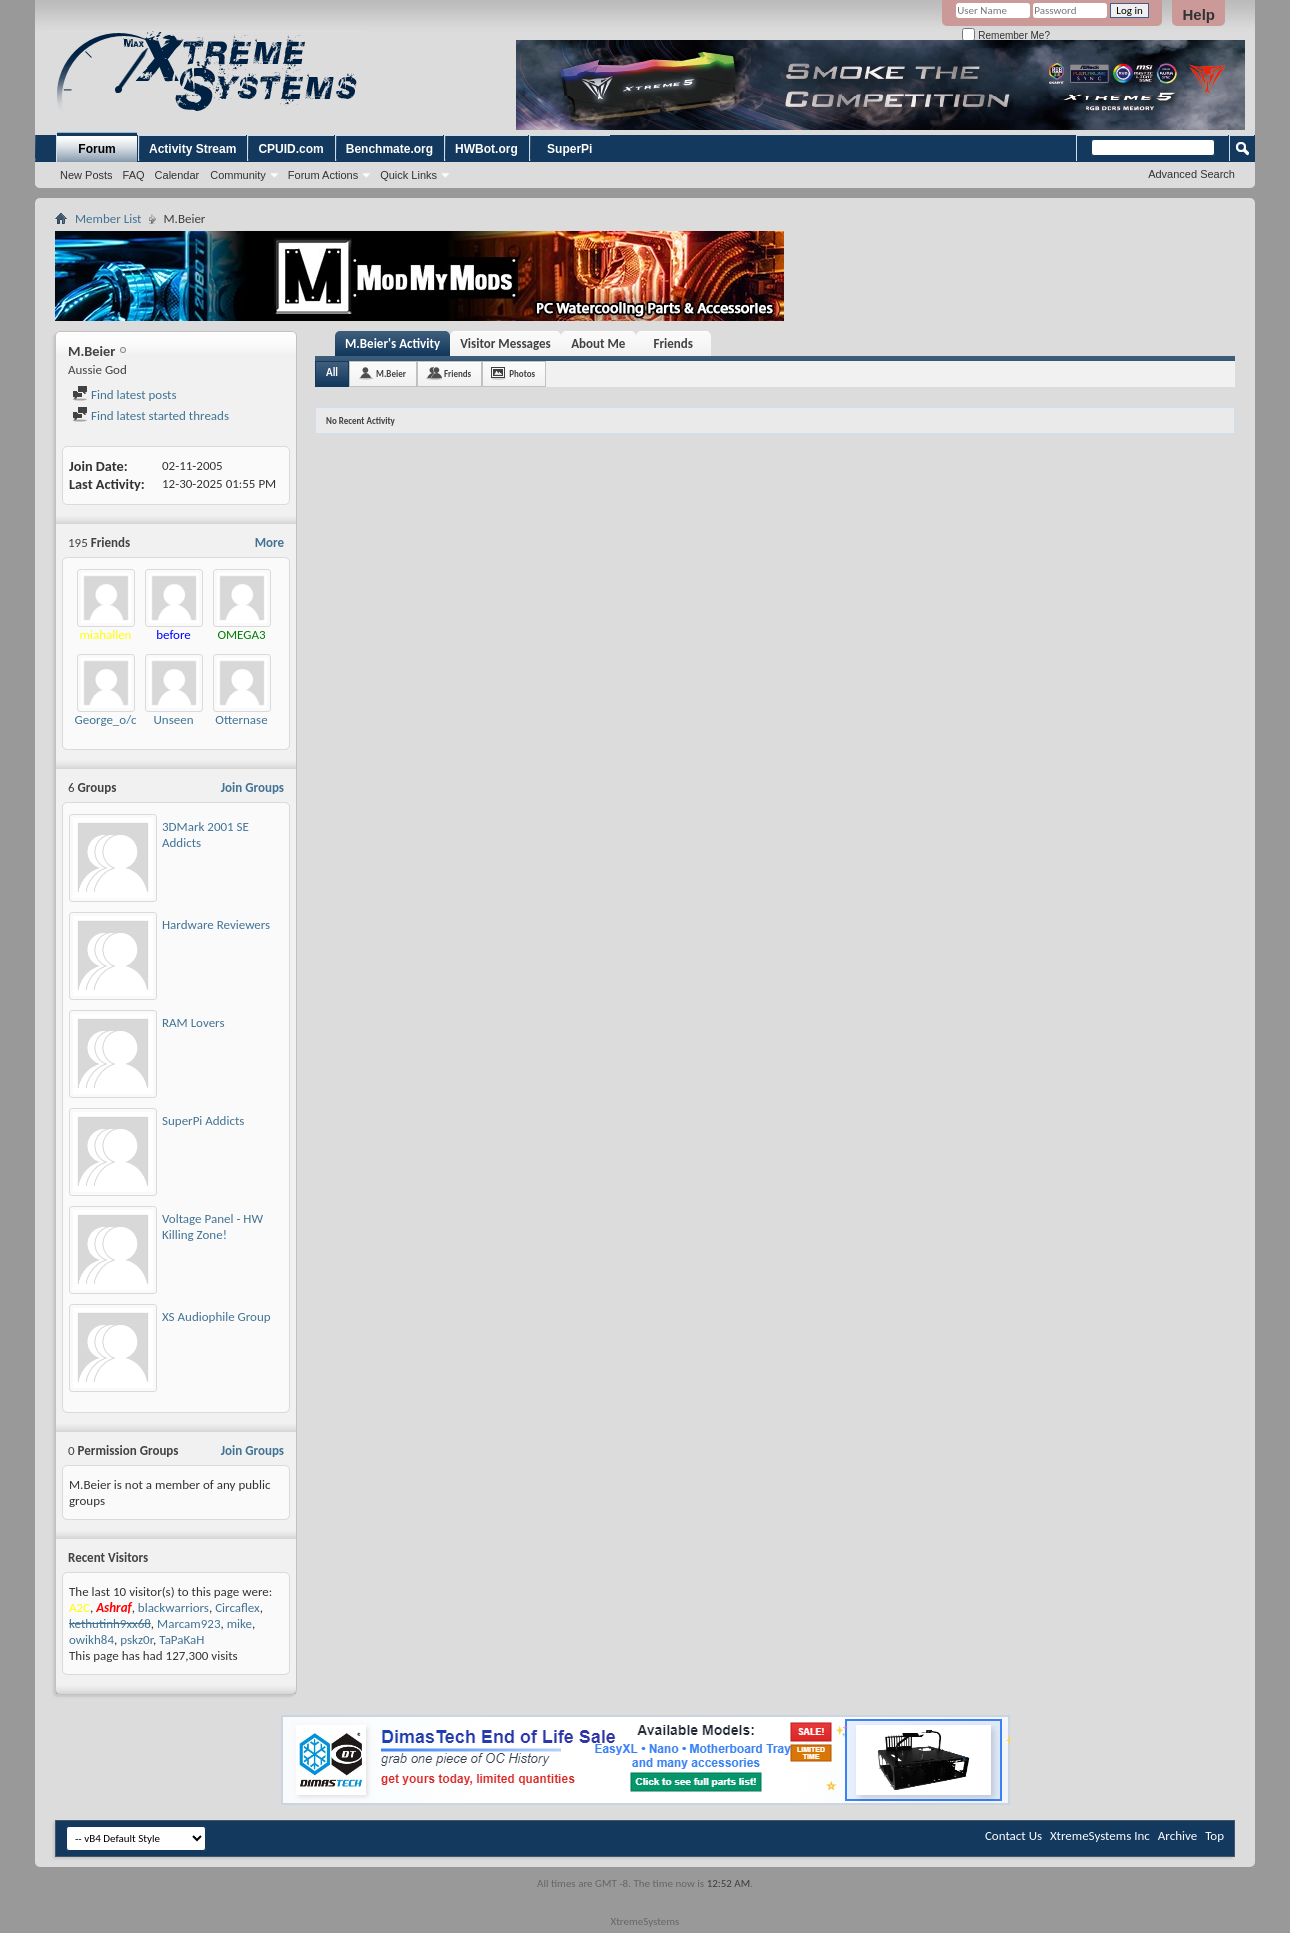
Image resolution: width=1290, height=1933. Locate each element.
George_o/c (106, 719)
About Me (598, 343)
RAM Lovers (193, 1022)
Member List (108, 218)
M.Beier (391, 373)
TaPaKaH (181, 1639)
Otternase (241, 719)
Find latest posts (124, 394)
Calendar (177, 175)
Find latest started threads (150, 415)
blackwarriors (173, 1607)
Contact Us (1013, 1835)
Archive (1177, 1835)
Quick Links (408, 175)
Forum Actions (323, 175)
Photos (522, 373)
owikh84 (91, 1639)
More (269, 542)
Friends (673, 343)
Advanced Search (1191, 174)
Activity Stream (192, 149)
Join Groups (252, 787)
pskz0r (136, 1639)
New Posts (86, 175)
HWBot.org (486, 149)
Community (238, 175)
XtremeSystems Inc (1100, 1835)
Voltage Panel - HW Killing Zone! (212, 1226)
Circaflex (237, 1607)
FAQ (134, 175)
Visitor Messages (505, 343)
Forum (96, 149)
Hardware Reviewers (216, 924)
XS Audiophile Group (216, 1316)
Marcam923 (188, 1623)
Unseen (173, 719)
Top (1214, 1835)
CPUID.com (290, 149)
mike (239, 1623)
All (332, 372)
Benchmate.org (389, 149)
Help (1198, 14)
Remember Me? (1005, 35)
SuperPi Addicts (203, 1120)
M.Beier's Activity (392, 343)
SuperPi (569, 149)
